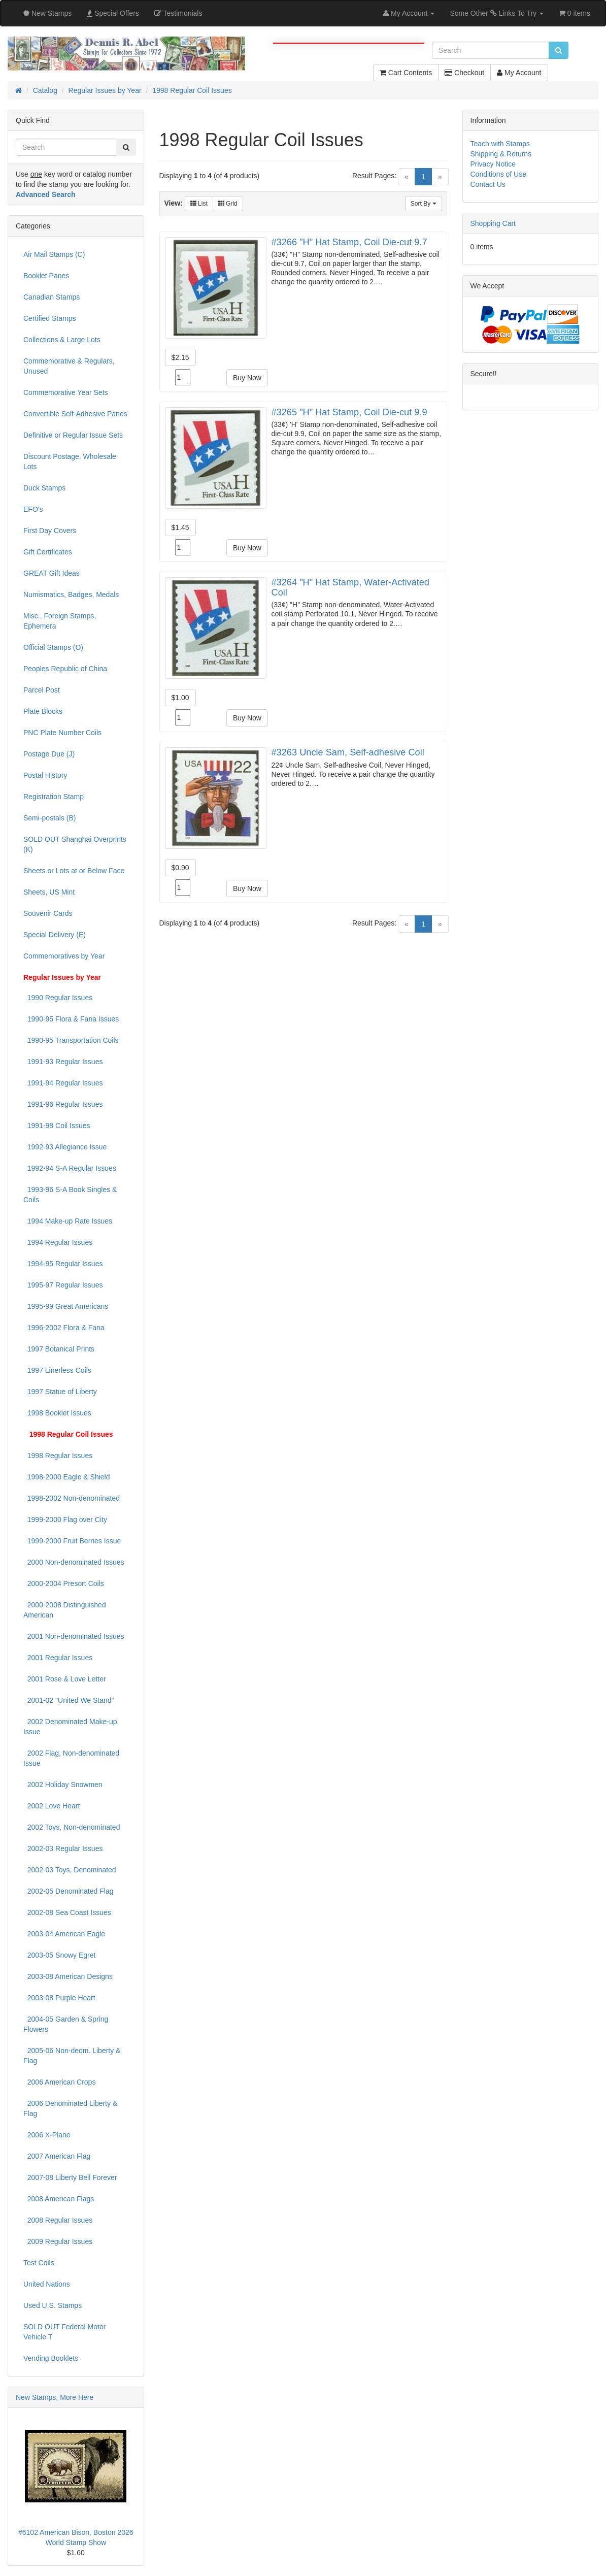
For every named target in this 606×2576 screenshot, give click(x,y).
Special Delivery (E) (54, 935)
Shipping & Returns (501, 154)
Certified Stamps (49, 318)
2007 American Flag (56, 2156)
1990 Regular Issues (57, 998)
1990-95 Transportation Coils (71, 1040)
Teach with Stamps (500, 144)
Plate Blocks (42, 711)
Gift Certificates (47, 552)
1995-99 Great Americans (65, 1306)
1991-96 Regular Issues (63, 1104)
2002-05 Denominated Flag (68, 1891)
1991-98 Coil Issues (56, 1125)
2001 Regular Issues (57, 1658)
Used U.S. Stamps (52, 2305)
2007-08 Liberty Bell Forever (70, 2177)
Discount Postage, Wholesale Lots (69, 461)
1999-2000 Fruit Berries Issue (72, 1541)
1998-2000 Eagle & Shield (66, 1477)
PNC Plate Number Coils (62, 733)
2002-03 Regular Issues (63, 1848)
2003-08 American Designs (68, 1976)
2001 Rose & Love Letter (64, 1679)
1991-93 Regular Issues (63, 1062)
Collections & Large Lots (61, 340)
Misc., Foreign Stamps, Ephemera (59, 621)
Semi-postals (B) (49, 818)
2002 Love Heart (51, 1806)
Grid (228, 203)
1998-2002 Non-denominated (71, 1498)
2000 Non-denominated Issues (73, 1562)
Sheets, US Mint (49, 892)
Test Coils (38, 2263)
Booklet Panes (46, 276)
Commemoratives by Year (64, 956)
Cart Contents (406, 73)
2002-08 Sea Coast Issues (67, 1912)
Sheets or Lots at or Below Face (73, 871)
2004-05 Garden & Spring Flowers (65, 2024)
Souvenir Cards (48, 913)
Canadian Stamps (51, 297)
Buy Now (247, 378)
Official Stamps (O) (53, 647)
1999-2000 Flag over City (65, 1519)
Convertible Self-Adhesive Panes (75, 414)
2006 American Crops (59, 2082)
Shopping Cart (493, 223)
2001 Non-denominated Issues (73, 1636)
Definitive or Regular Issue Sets (73, 435)
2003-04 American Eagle (64, 1934)
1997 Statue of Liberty (60, 1392)
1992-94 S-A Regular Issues (69, 1168)
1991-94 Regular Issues (63, 1083)
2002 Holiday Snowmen (63, 1784)
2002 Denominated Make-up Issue (70, 1727)
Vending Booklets (50, 2358)
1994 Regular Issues (57, 1242)
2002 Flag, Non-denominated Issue (71, 1758)
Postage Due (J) (49, 754)
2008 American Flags (58, 2199)
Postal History (45, 775)
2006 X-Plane (47, 2135)
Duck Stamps (44, 488)
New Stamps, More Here (54, 2397)
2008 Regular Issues (57, 2220)
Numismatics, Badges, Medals (71, 594)
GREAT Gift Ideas (51, 573)
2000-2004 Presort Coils (63, 1583)
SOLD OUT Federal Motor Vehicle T (64, 2332)
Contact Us (488, 184)
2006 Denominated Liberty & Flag (70, 2108)
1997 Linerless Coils (57, 1370)
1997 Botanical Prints (58, 1349)
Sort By (423, 203)
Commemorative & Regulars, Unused (69, 366)
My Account (519, 73)
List (199, 203)
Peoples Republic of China (65, 669)
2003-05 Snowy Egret (59, 1955)
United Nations (46, 2284)
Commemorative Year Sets (65, 392)
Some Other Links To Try (497, 13)
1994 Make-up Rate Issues (67, 1221)
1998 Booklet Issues (57, 1413)
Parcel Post (41, 690)
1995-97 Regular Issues (63, 1285)
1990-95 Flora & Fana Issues (71, 1019)
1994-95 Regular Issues (63, 1264)
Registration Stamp (53, 796)
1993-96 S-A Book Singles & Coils (70, 1194)
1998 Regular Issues (57, 1455)
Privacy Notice (493, 164)
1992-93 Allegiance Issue (65, 1147)
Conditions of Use (498, 174)
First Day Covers (49, 530)
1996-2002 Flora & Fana (64, 1328)
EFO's (33, 509)
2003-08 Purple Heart (59, 1998)
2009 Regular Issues (57, 2241)
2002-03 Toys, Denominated (69, 1870)
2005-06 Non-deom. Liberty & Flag (71, 2055)
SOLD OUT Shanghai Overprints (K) (74, 844)
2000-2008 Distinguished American (64, 1610)
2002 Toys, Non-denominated (71, 1827)
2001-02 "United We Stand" (68, 1700)
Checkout (464, 73)
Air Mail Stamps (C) (54, 254)
